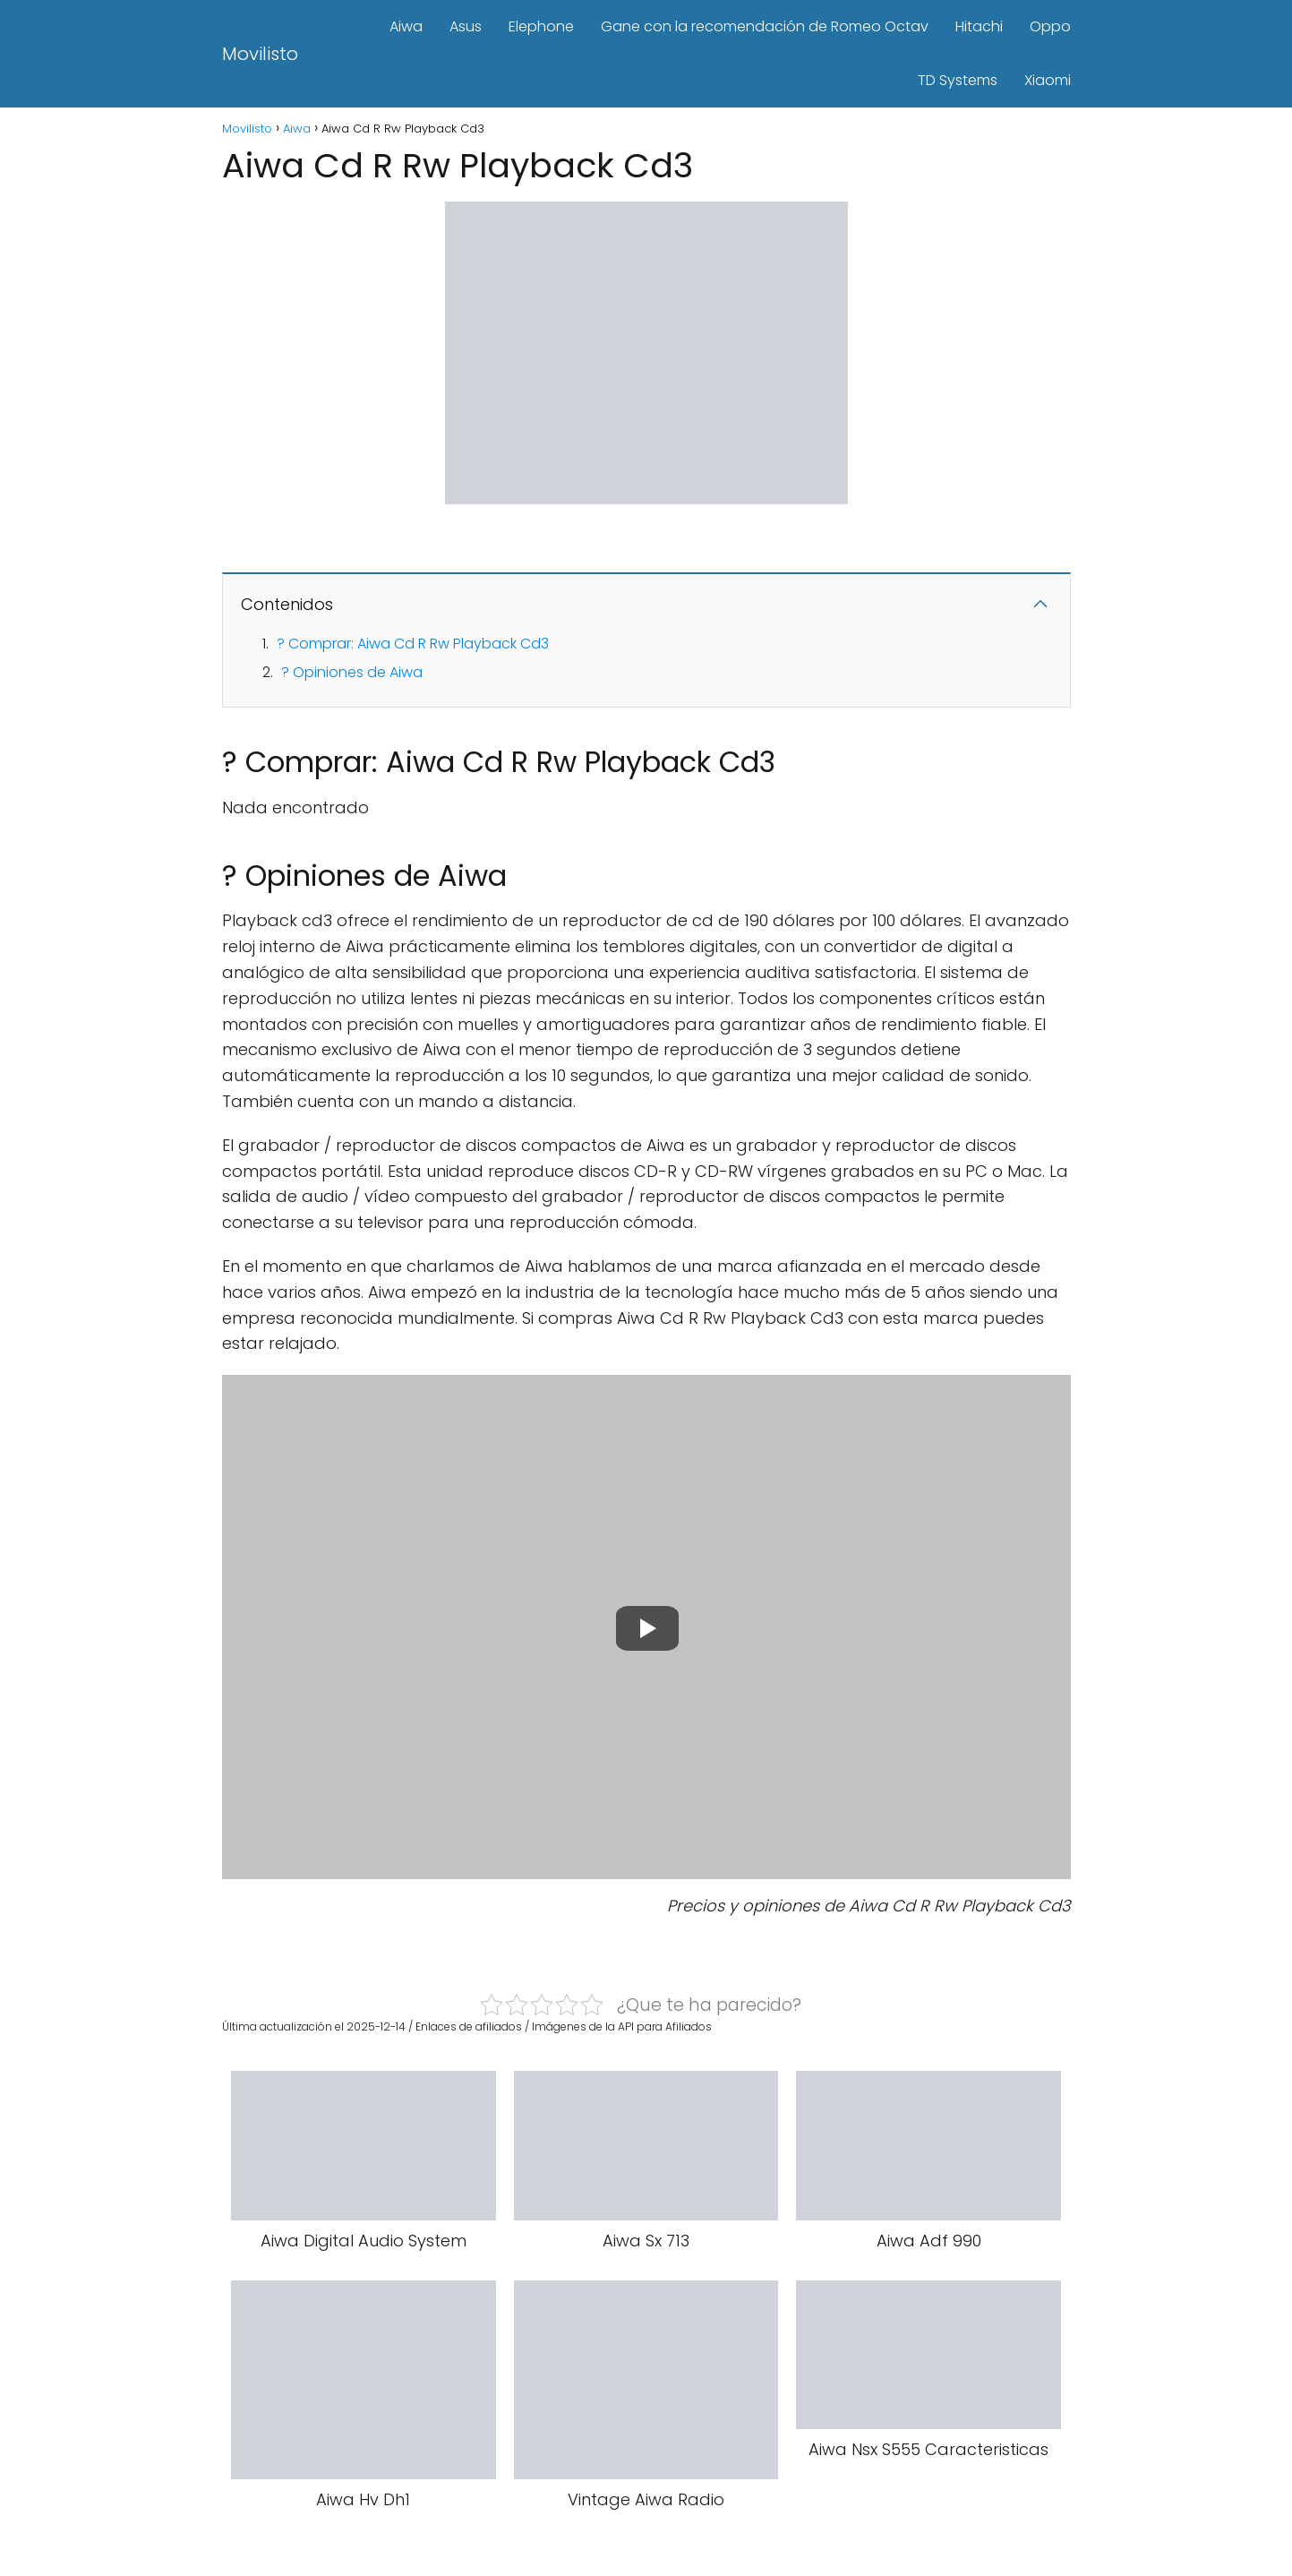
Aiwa (406, 26)
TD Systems (957, 80)
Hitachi (979, 26)
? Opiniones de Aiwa (352, 672)
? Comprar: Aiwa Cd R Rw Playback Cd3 (413, 643)
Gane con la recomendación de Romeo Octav (764, 26)
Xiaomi (1047, 80)
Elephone (541, 26)
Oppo (1050, 26)
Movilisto (260, 53)
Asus (465, 26)
